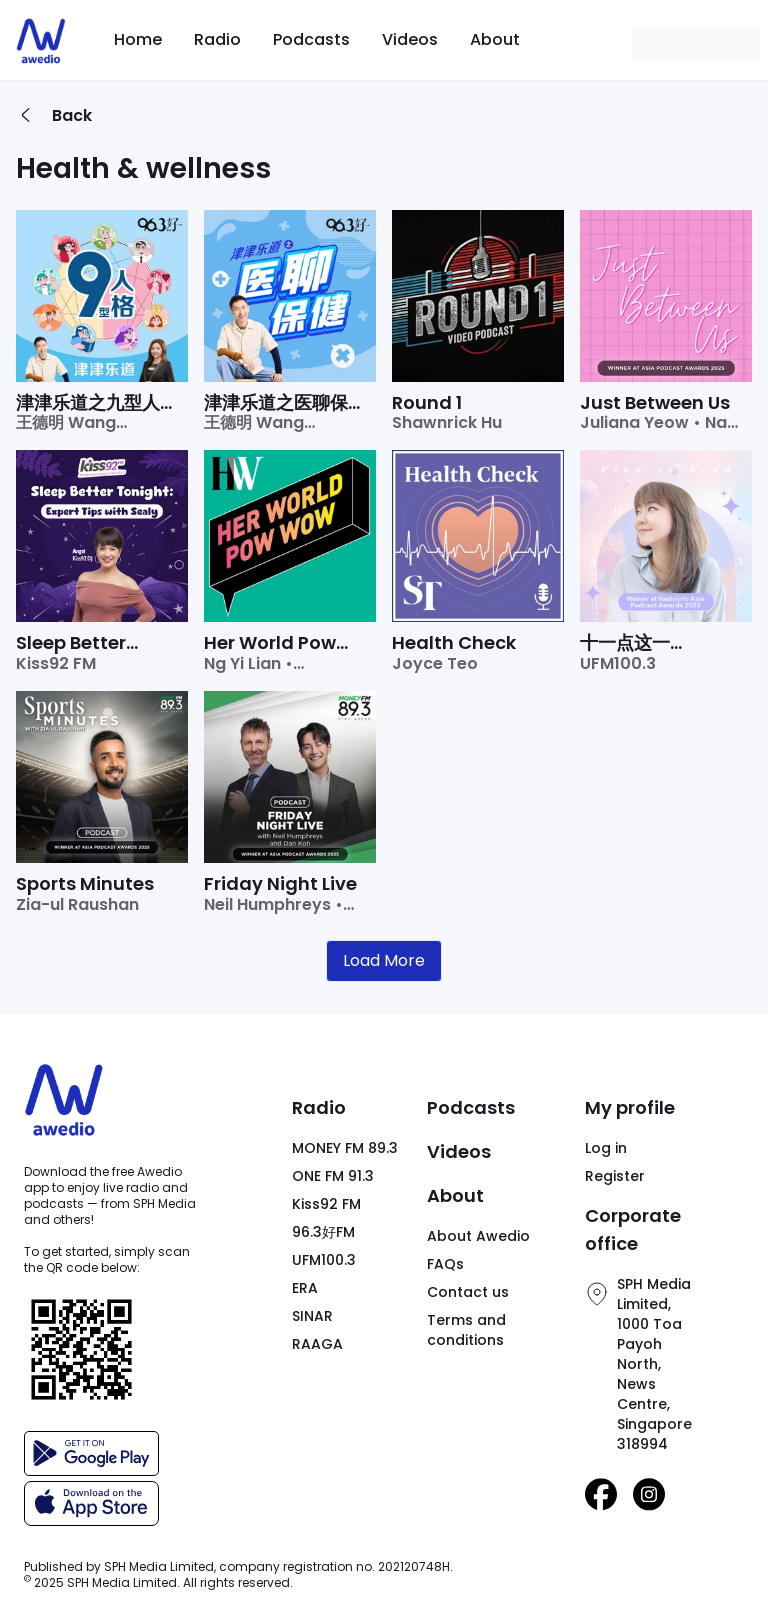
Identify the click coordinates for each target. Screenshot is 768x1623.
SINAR (312, 1316)
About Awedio (478, 1236)
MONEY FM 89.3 (345, 1148)
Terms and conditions (466, 1330)
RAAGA (317, 1344)
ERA (305, 1288)
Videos (410, 39)
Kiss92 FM (326, 1204)
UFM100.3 (324, 1260)
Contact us (468, 1292)
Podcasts (311, 39)
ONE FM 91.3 (333, 1176)
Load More (384, 960)
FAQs (445, 1264)
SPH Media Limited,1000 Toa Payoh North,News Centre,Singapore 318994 (654, 1364)
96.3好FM (323, 1232)
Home (138, 39)
